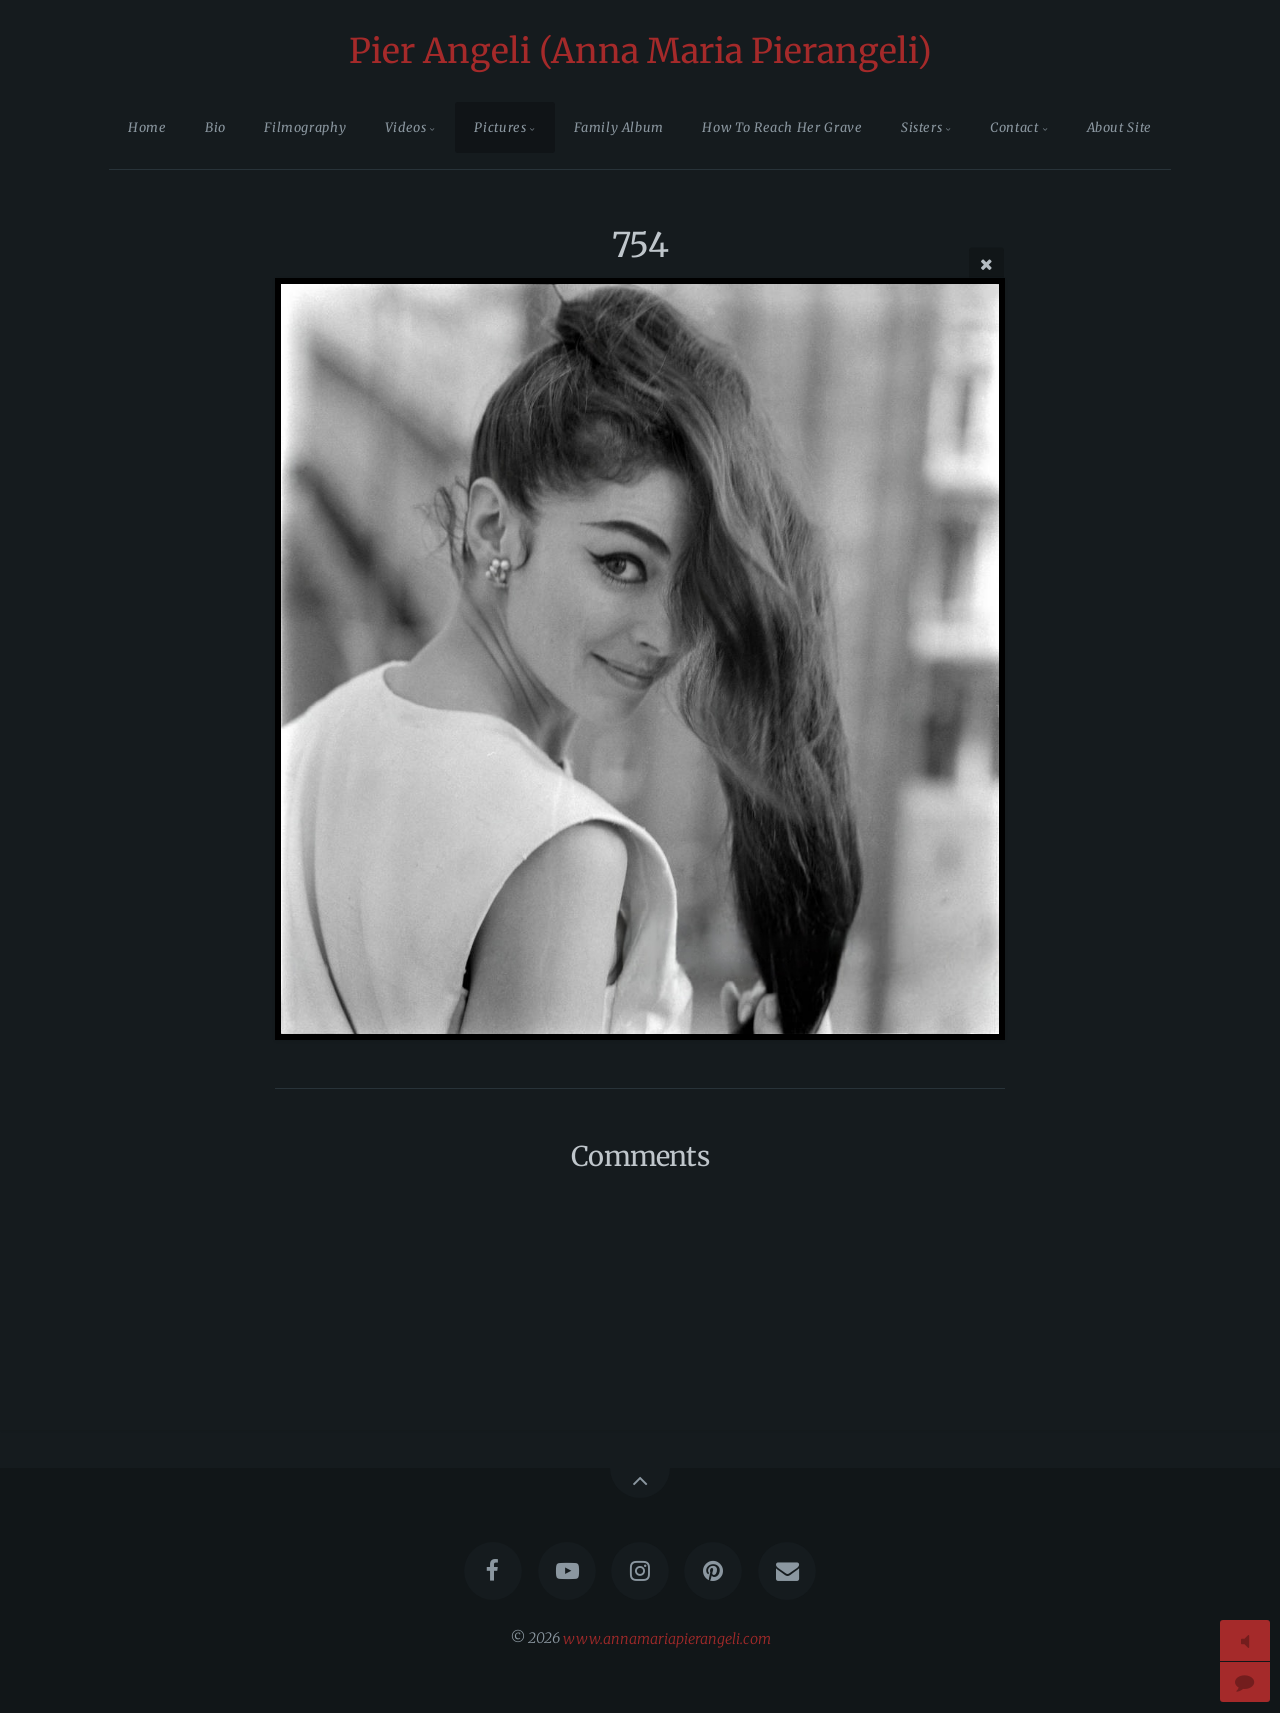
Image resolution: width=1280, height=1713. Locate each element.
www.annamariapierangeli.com (667, 1638)
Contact (1014, 127)
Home (147, 127)
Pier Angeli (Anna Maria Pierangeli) (640, 51)
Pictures (500, 127)
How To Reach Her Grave (782, 127)
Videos (406, 127)
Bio (215, 127)
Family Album (619, 127)
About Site (1119, 127)
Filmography (305, 127)
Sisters (921, 127)
